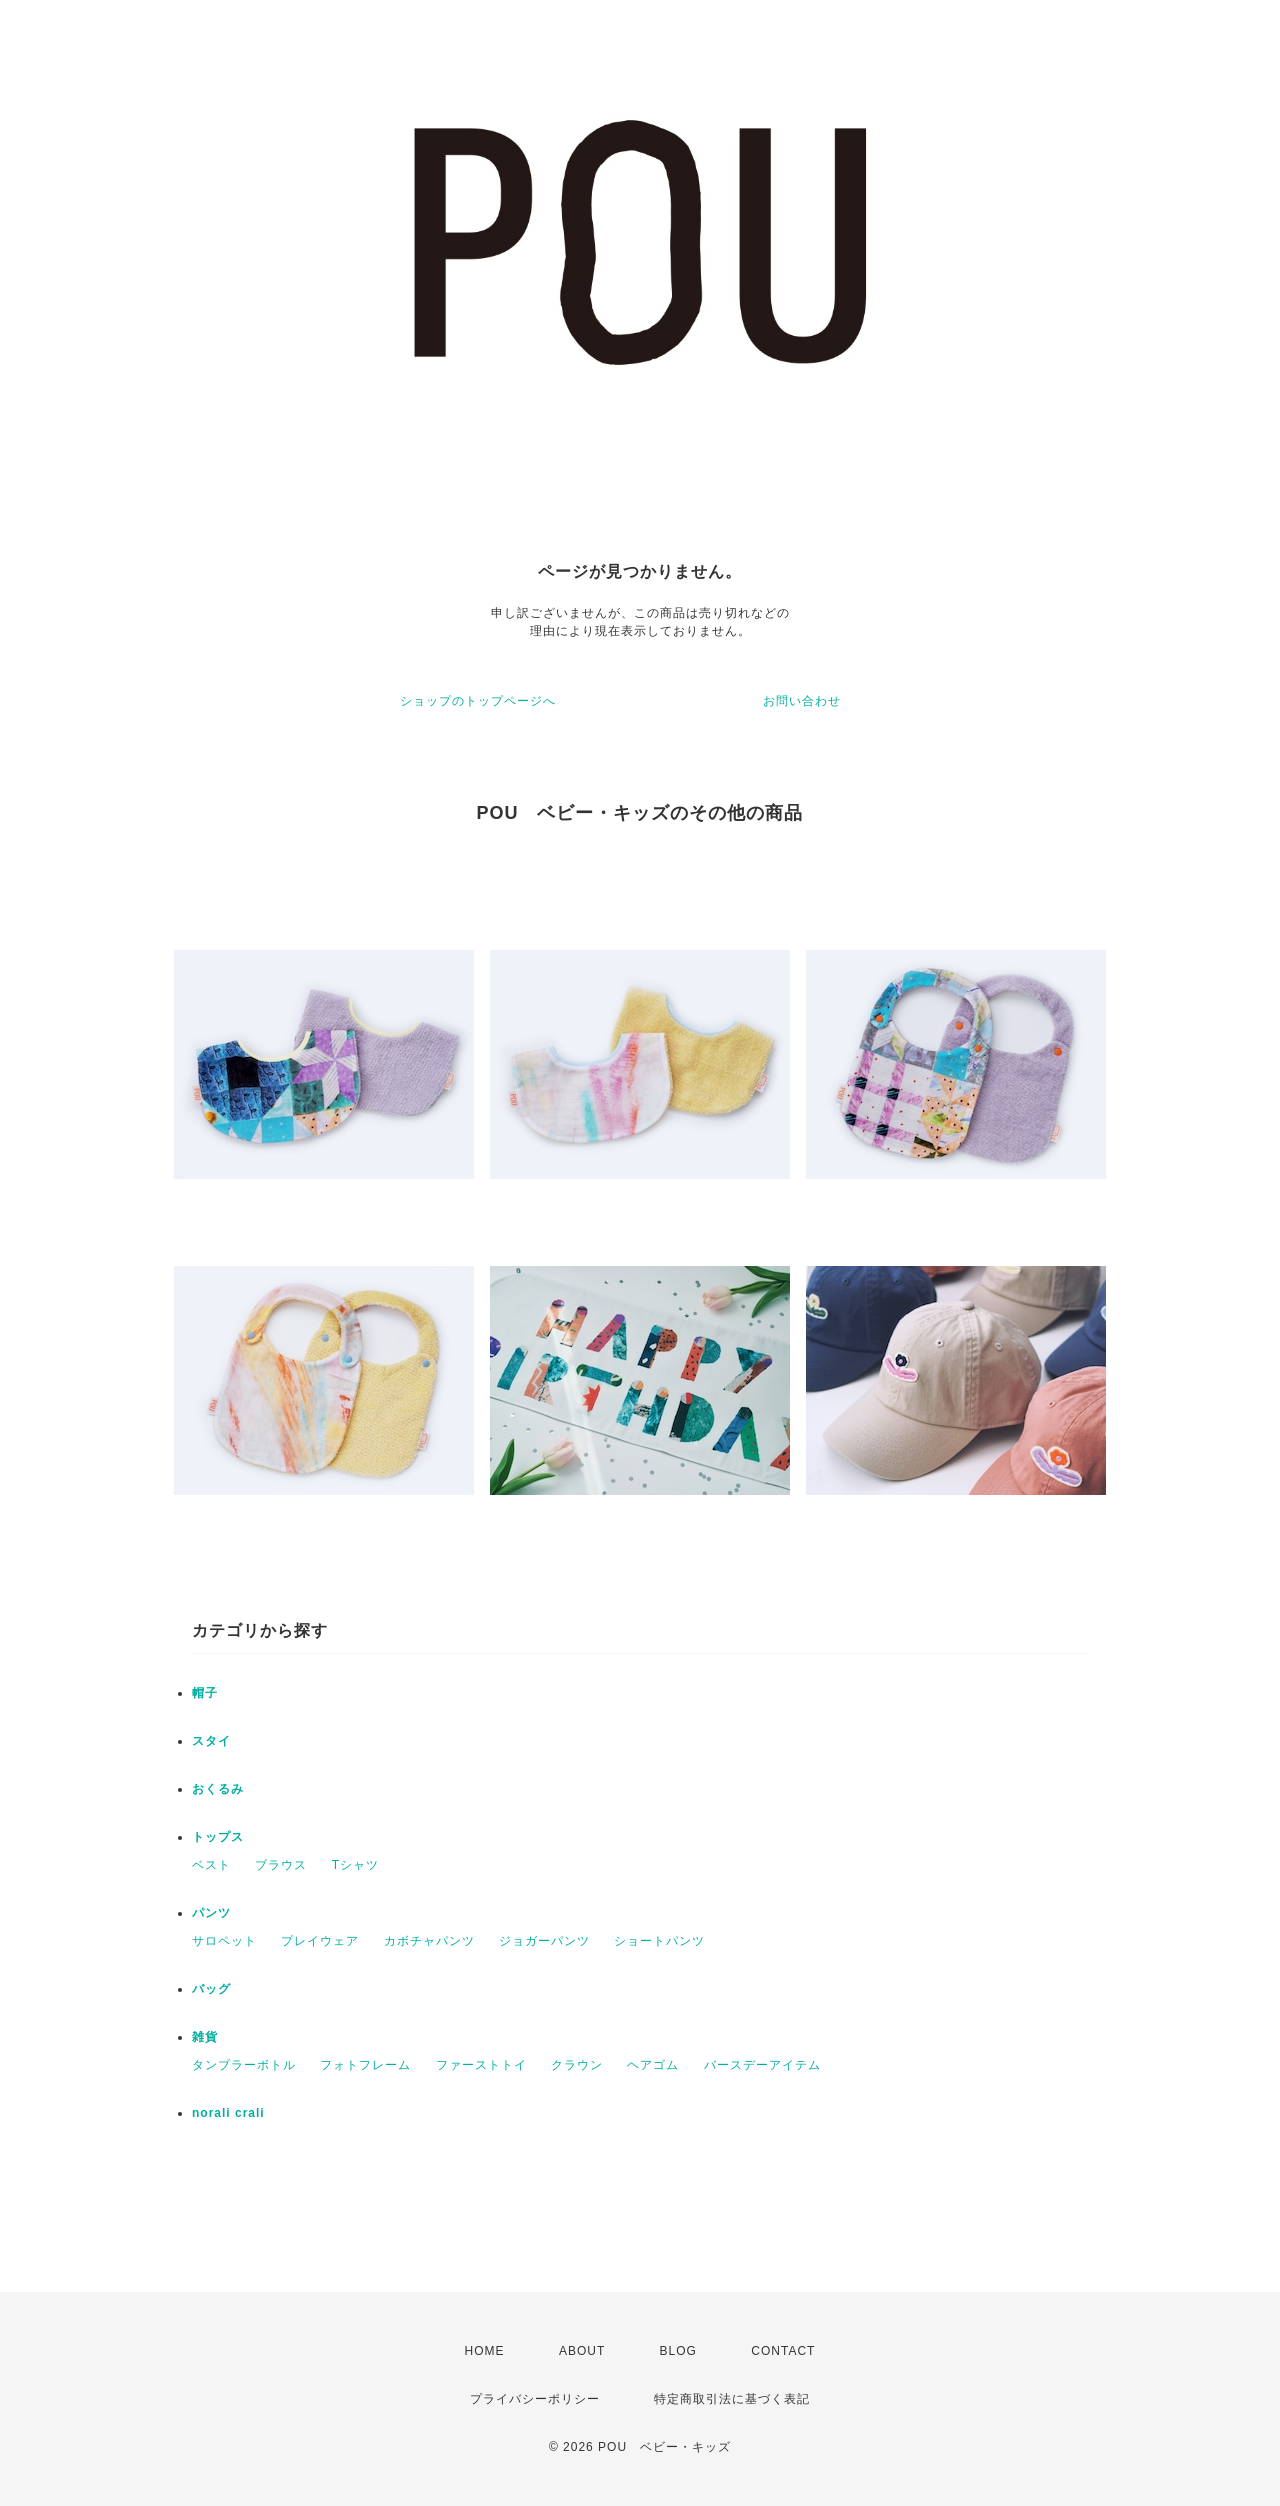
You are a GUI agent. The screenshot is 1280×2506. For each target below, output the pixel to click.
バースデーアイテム (762, 2065)
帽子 (205, 1693)
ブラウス (281, 1865)
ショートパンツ (659, 1941)
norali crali (228, 2113)
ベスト (211, 1865)
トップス (218, 1837)
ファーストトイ (481, 2065)
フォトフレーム (365, 2065)
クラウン (577, 2065)
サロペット (224, 1941)
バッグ (211, 1989)
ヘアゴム (653, 2065)
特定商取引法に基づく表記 (732, 2399)
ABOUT (582, 2351)
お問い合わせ (802, 701)
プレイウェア (320, 1941)
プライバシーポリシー (535, 2399)
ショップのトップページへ (478, 701)
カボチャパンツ (429, 1941)
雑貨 (205, 2037)
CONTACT (783, 2351)
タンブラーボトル (244, 2065)
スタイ (211, 1741)
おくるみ (218, 1789)
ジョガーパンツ (544, 1941)
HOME (485, 2351)
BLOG (678, 2351)
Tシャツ (355, 1865)
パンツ (211, 1913)
